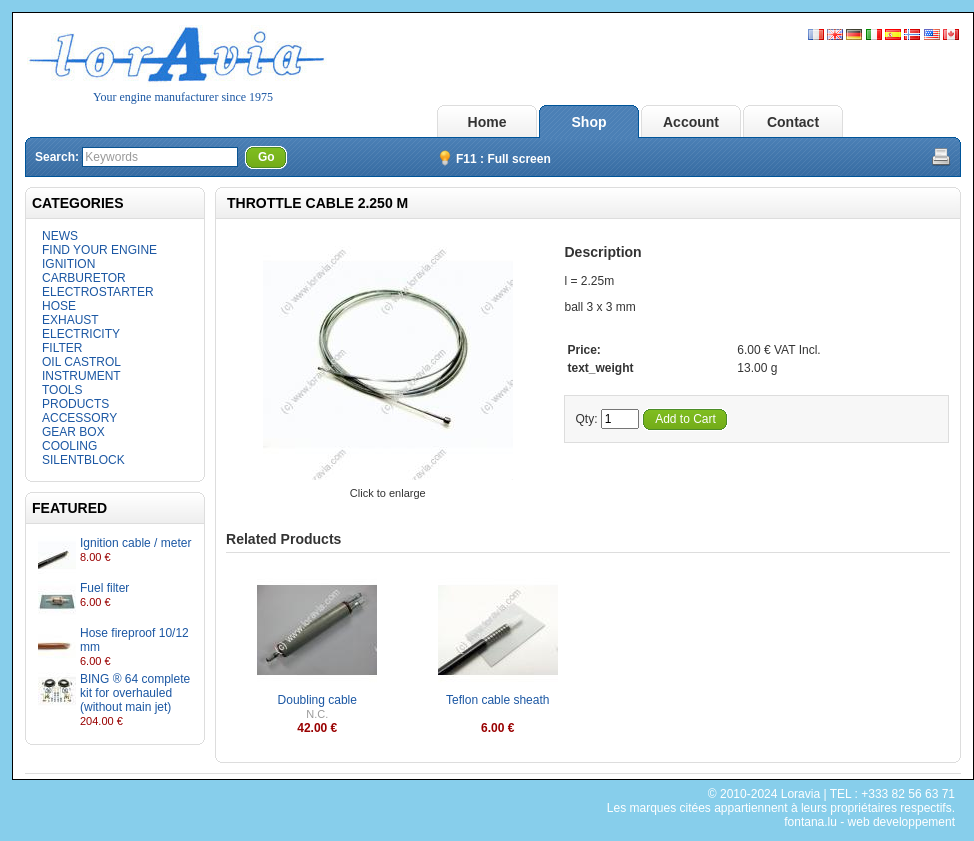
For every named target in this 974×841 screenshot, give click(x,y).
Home (487, 122)
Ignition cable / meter (135, 543)
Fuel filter (104, 588)
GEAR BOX (73, 432)
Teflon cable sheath (497, 700)
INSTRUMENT (81, 376)
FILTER (62, 348)
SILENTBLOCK (83, 460)
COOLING (69, 446)
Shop (589, 122)
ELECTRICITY (81, 334)
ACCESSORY (79, 418)
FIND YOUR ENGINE (99, 250)
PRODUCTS (75, 404)
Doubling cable (317, 700)
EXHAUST (70, 320)
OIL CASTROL (81, 362)
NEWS (60, 236)
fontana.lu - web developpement (869, 822)
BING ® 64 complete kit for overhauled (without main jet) (135, 693)
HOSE (59, 306)
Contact (793, 122)
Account (691, 122)
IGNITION (68, 264)
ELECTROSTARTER (98, 292)
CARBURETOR (84, 278)
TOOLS (62, 390)
